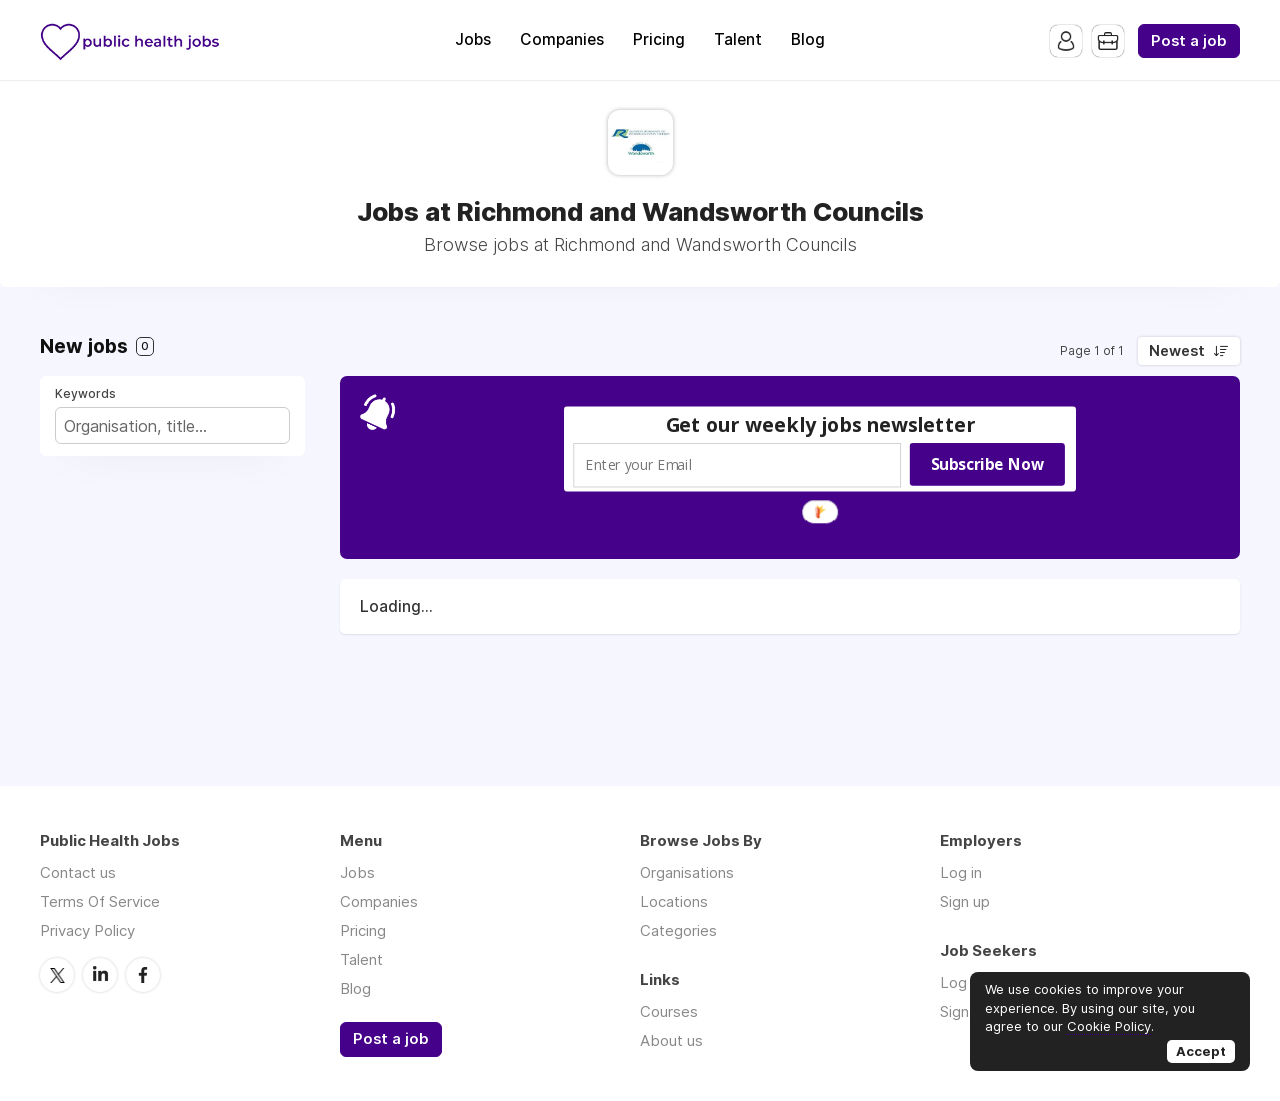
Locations (674, 901)
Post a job (1189, 41)
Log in (961, 872)
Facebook (143, 975)
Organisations (687, 872)
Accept (1201, 1051)
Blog (808, 39)
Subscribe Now (987, 464)
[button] (821, 424)
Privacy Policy (87, 930)
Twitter (57, 975)
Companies (562, 39)
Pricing (659, 39)
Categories (678, 930)
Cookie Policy (1109, 1026)
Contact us (78, 872)
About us (671, 1040)
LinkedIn (100, 975)
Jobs (473, 39)
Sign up (965, 901)
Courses (669, 1011)
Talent (738, 39)
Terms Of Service (100, 901)
